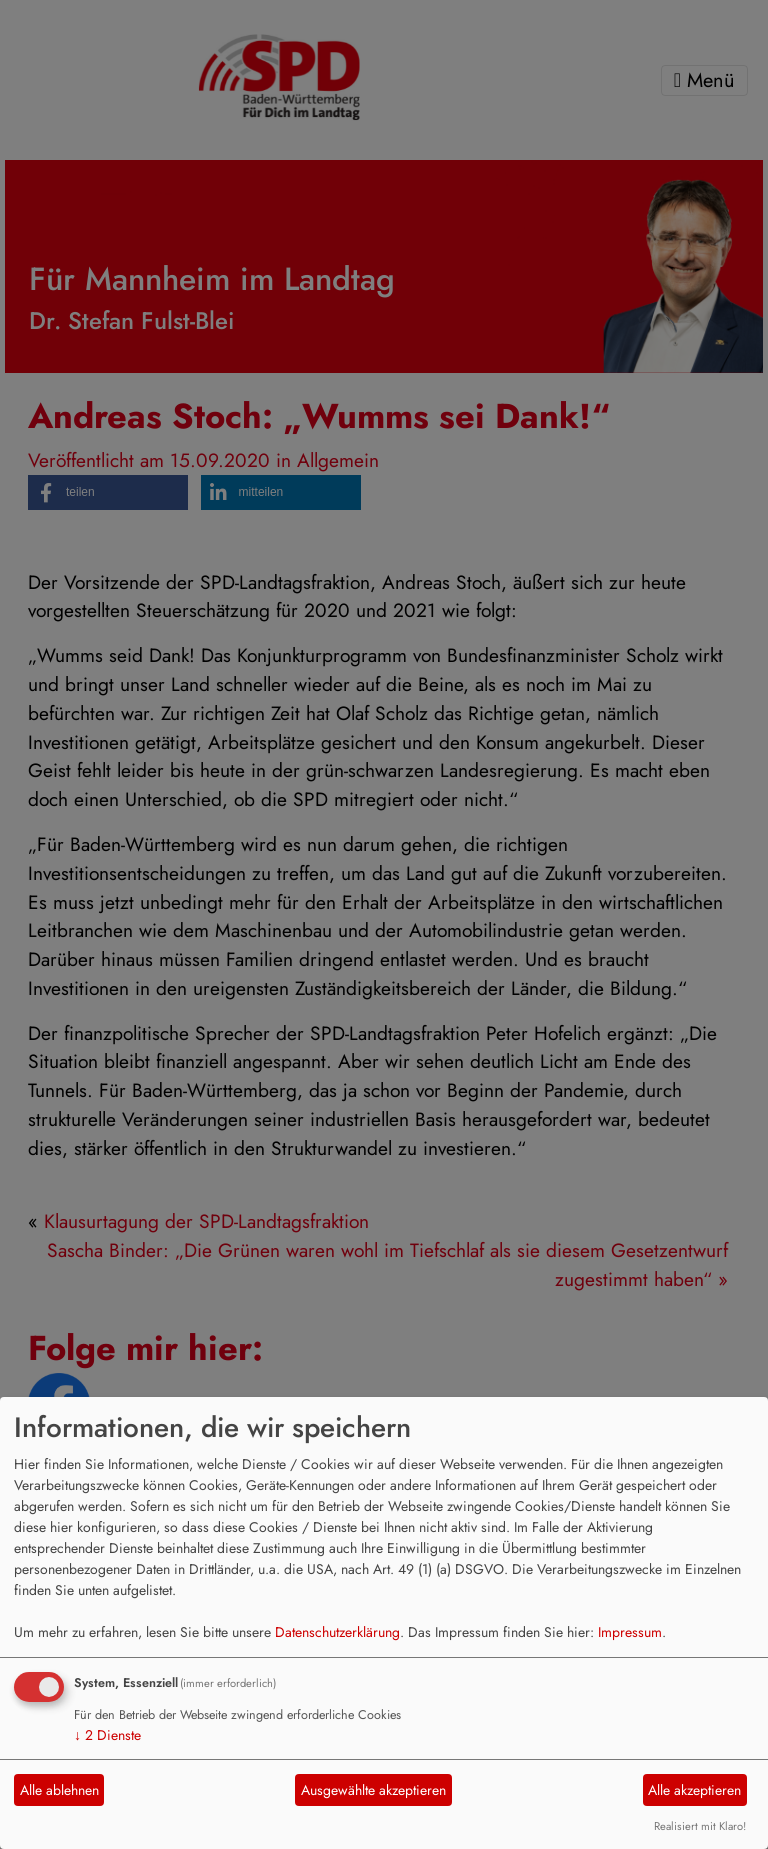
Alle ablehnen (59, 1790)
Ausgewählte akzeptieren (373, 1790)
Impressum (630, 1632)
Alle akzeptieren (694, 1790)
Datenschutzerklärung (337, 1632)
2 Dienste (107, 1735)
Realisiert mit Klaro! (700, 1826)
